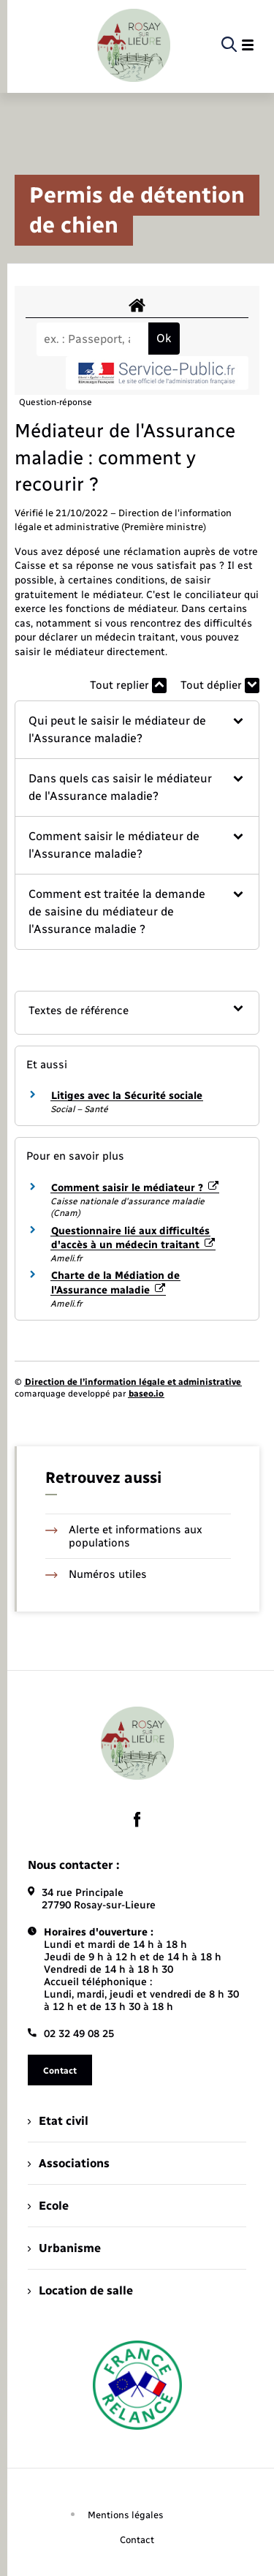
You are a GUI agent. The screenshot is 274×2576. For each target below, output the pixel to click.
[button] (137, 729)
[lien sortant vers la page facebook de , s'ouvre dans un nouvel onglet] (137, 1820)
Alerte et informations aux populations (123, 1536)
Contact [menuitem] (137, 2539)
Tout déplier (219, 685)
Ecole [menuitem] (48, 2206)
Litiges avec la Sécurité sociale (126, 1095)
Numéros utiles (96, 1574)
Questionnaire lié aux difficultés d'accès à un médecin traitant (133, 1238)
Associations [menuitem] (69, 2163)
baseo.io (146, 1394)
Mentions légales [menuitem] (126, 2514)
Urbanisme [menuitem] (64, 2248)
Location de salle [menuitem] (80, 2290)
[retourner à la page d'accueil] (133, 45)
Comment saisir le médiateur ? (134, 1188)
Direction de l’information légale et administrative (133, 1382)
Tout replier (128, 685)
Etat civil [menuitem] (58, 2121)
